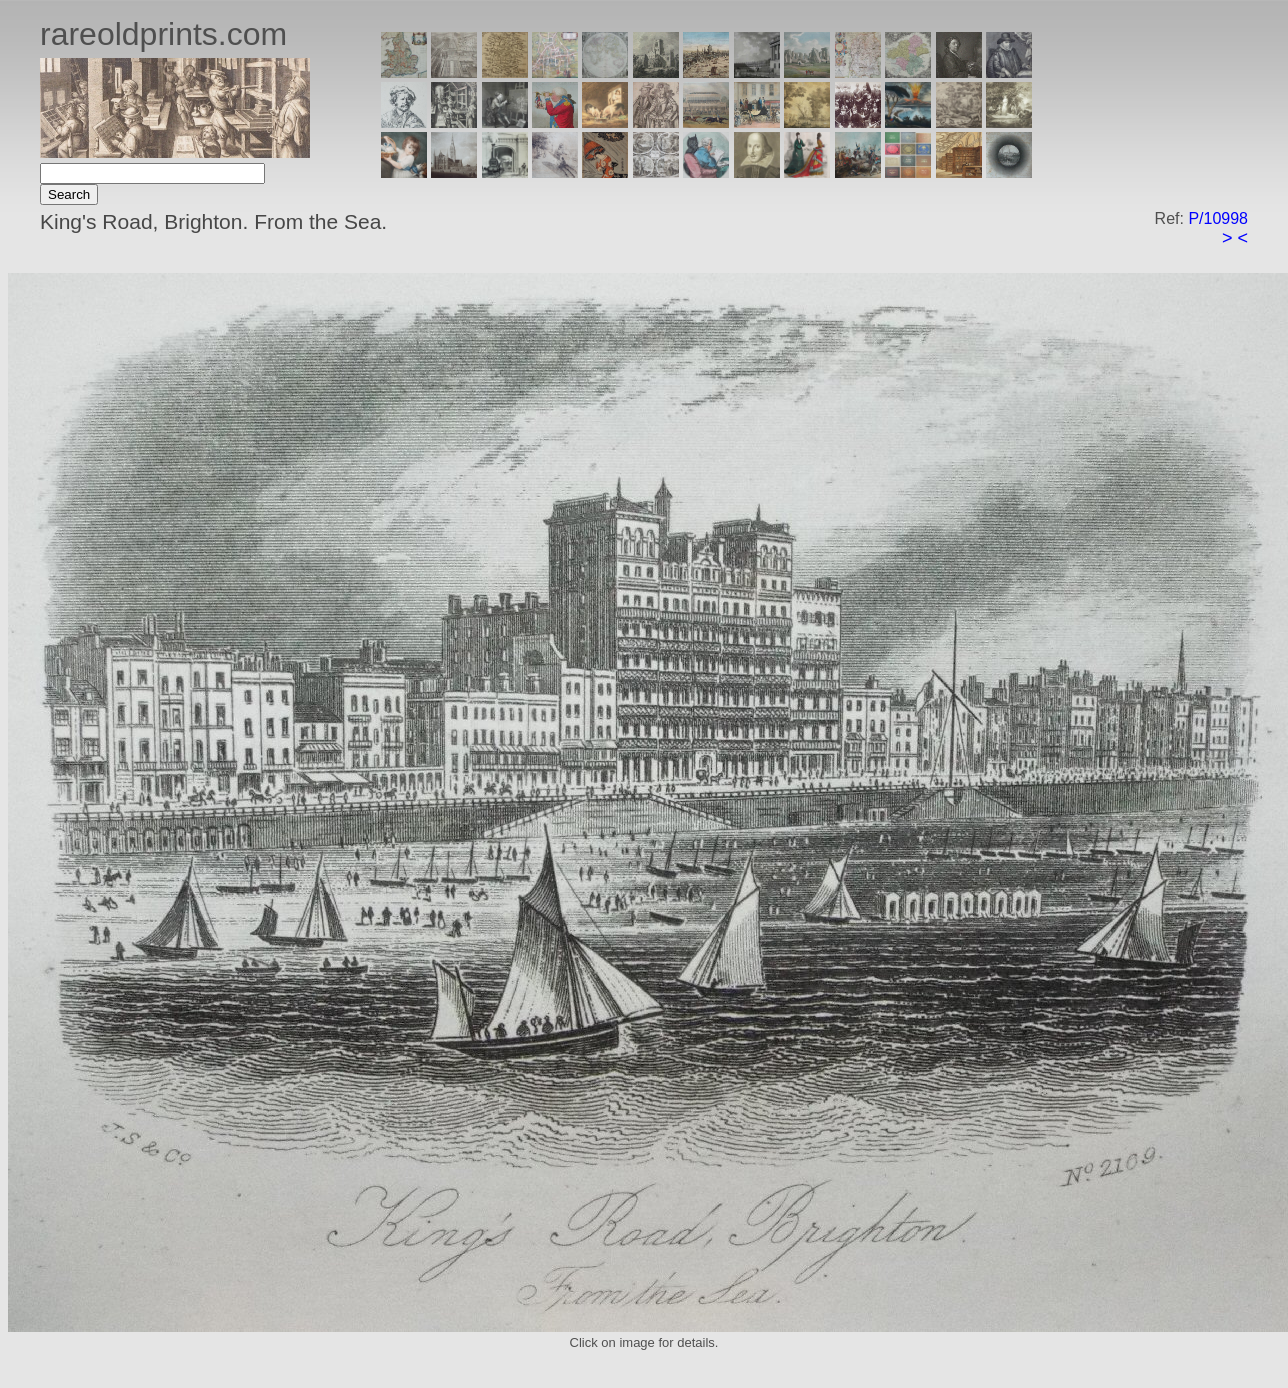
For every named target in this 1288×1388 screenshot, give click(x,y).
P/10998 (1218, 218)
